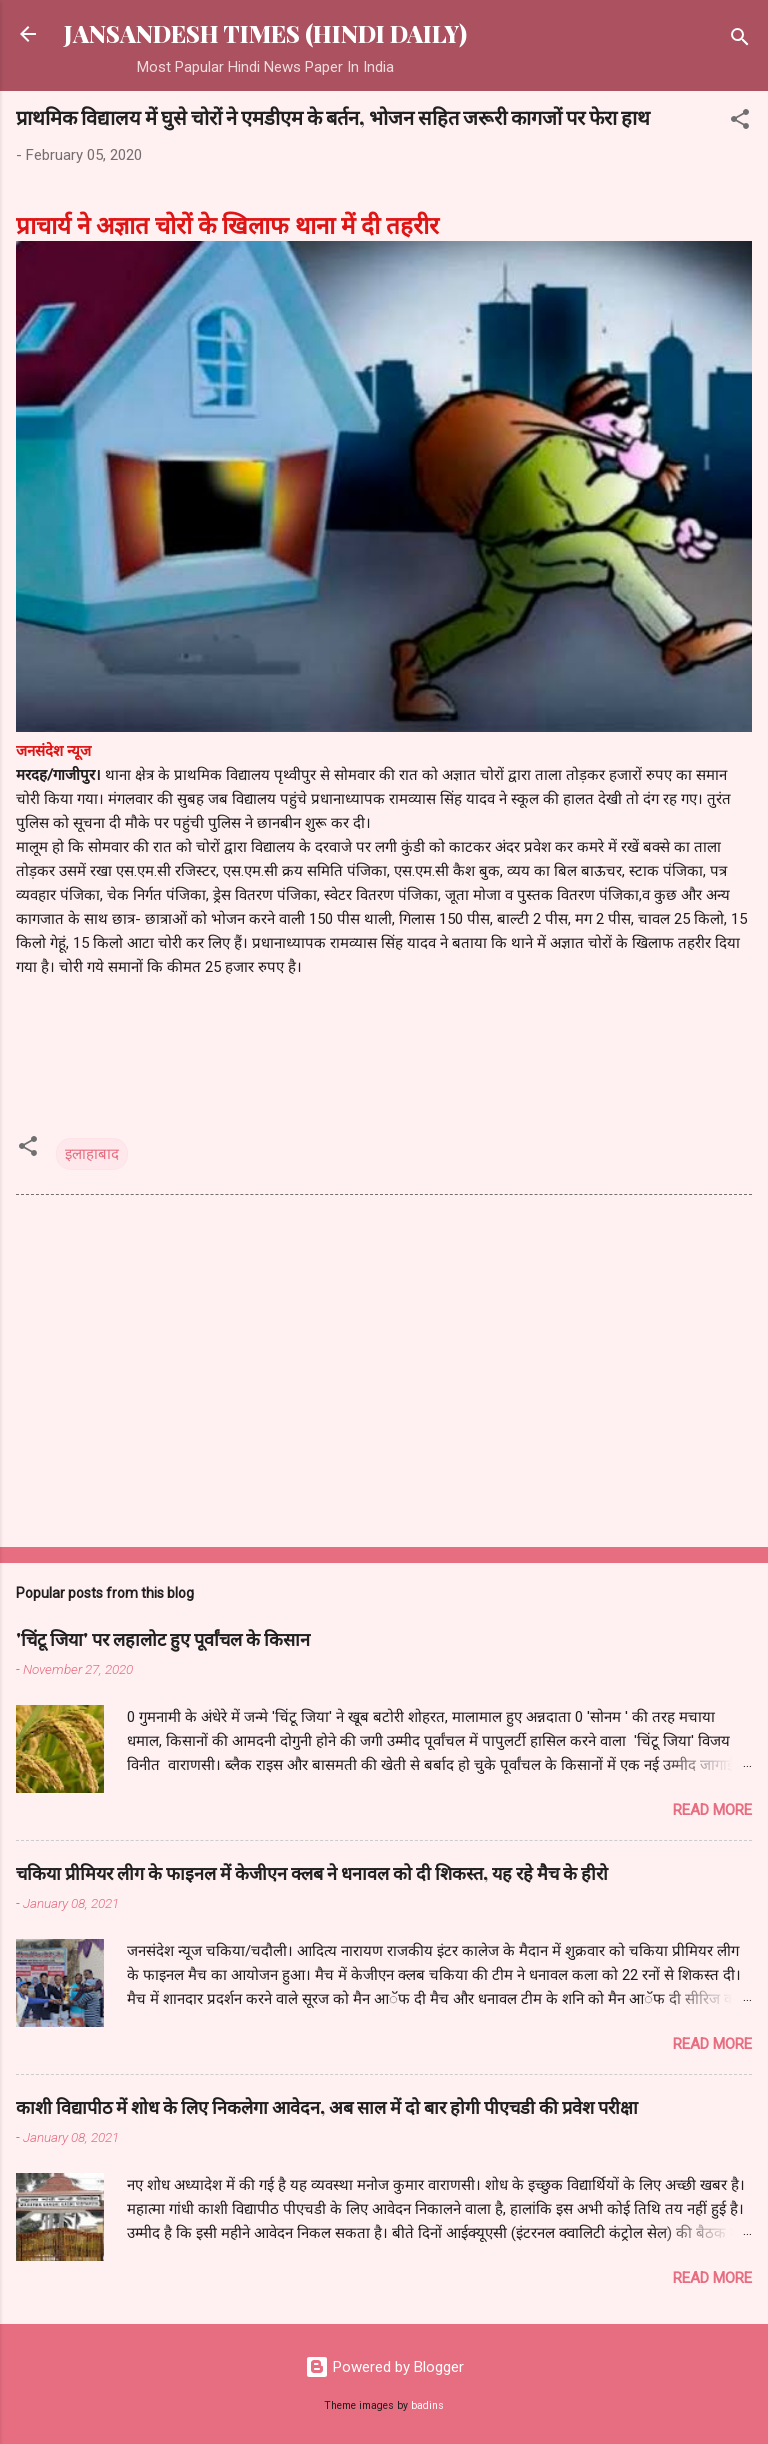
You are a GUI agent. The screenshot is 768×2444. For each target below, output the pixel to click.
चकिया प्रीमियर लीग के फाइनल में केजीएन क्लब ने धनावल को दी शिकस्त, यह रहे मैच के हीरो (312, 1873)
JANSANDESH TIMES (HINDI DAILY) (265, 33)
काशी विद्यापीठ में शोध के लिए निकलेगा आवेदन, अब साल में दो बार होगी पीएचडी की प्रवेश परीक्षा (327, 2107)
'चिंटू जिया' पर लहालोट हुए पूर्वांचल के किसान (163, 1639)
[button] (740, 122)
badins (427, 2405)
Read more (712, 1810)
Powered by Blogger (384, 2367)
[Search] (740, 40)
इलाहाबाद (92, 1154)
